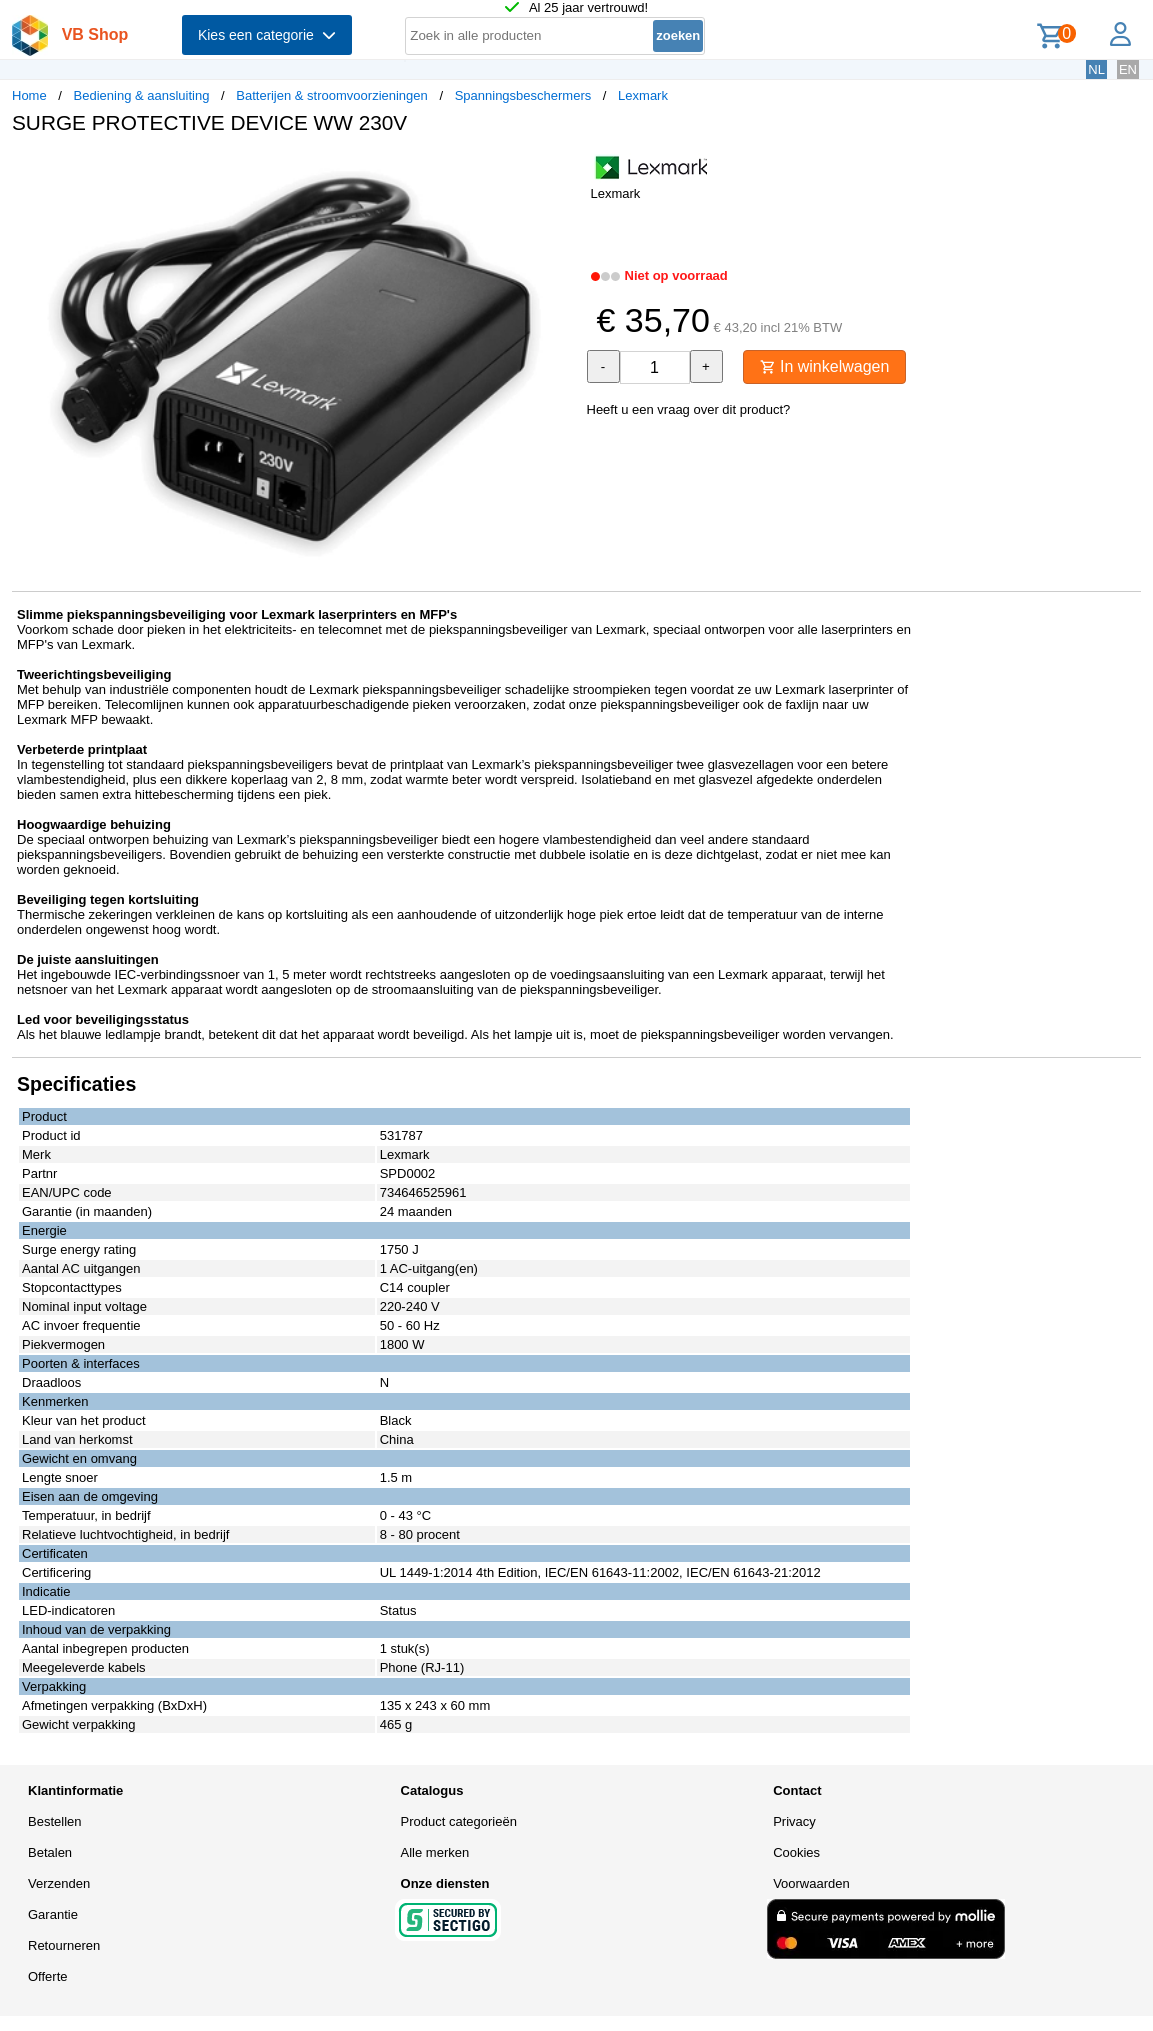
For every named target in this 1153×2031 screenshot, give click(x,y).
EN (1128, 69)
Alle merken (435, 1852)
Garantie (53, 1914)
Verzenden (59, 1883)
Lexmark (643, 95)
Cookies (796, 1852)
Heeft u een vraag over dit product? (689, 409)
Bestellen (54, 1821)
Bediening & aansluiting (142, 95)
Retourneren (64, 1945)
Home (29, 95)
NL (1096, 69)
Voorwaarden (811, 1883)
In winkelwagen (825, 366)
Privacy (794, 1821)
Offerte (48, 1976)
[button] (559, 171)
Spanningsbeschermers (523, 95)
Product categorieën (459, 1821)
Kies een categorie (267, 35)
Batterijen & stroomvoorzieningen (332, 95)
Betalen (50, 1852)
